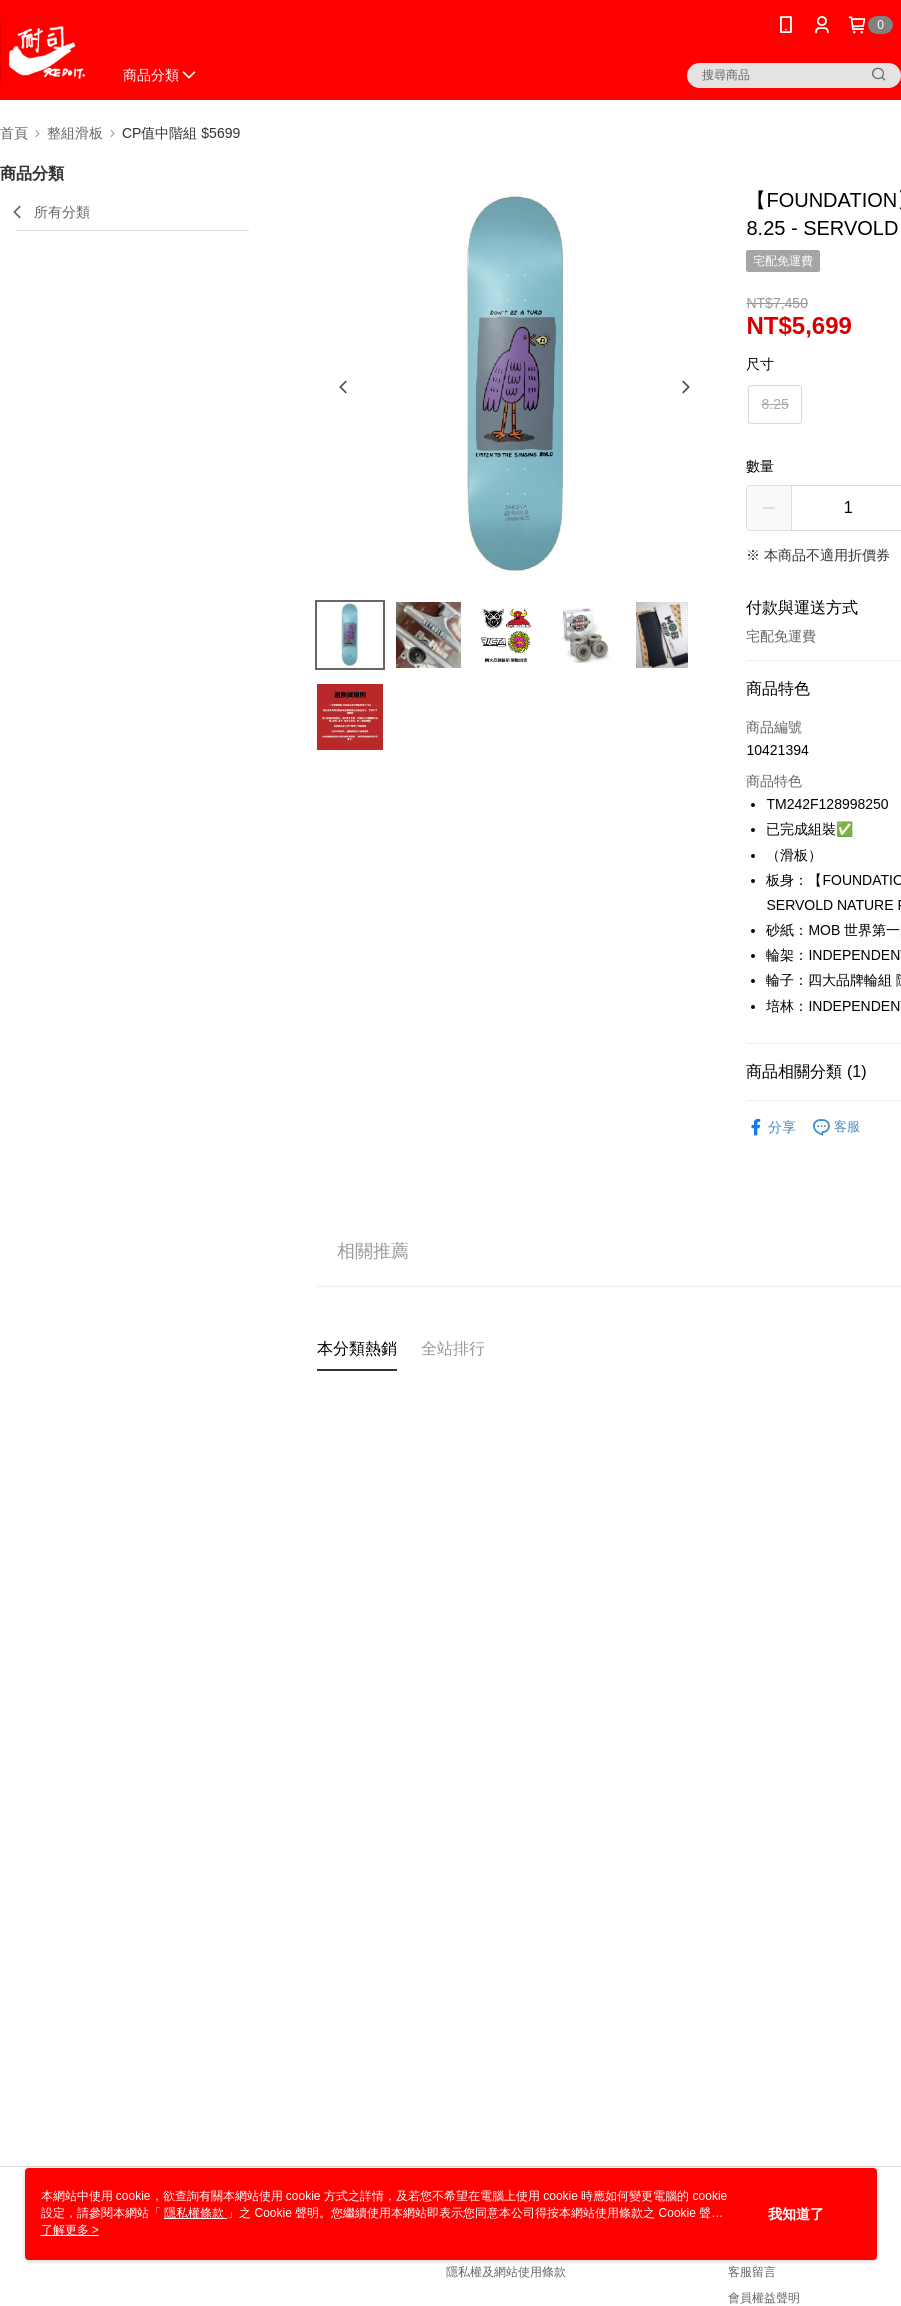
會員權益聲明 (764, 2298)
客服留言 (752, 2272)
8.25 (774, 404)
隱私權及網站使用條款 (506, 2272)
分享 (771, 1127)
